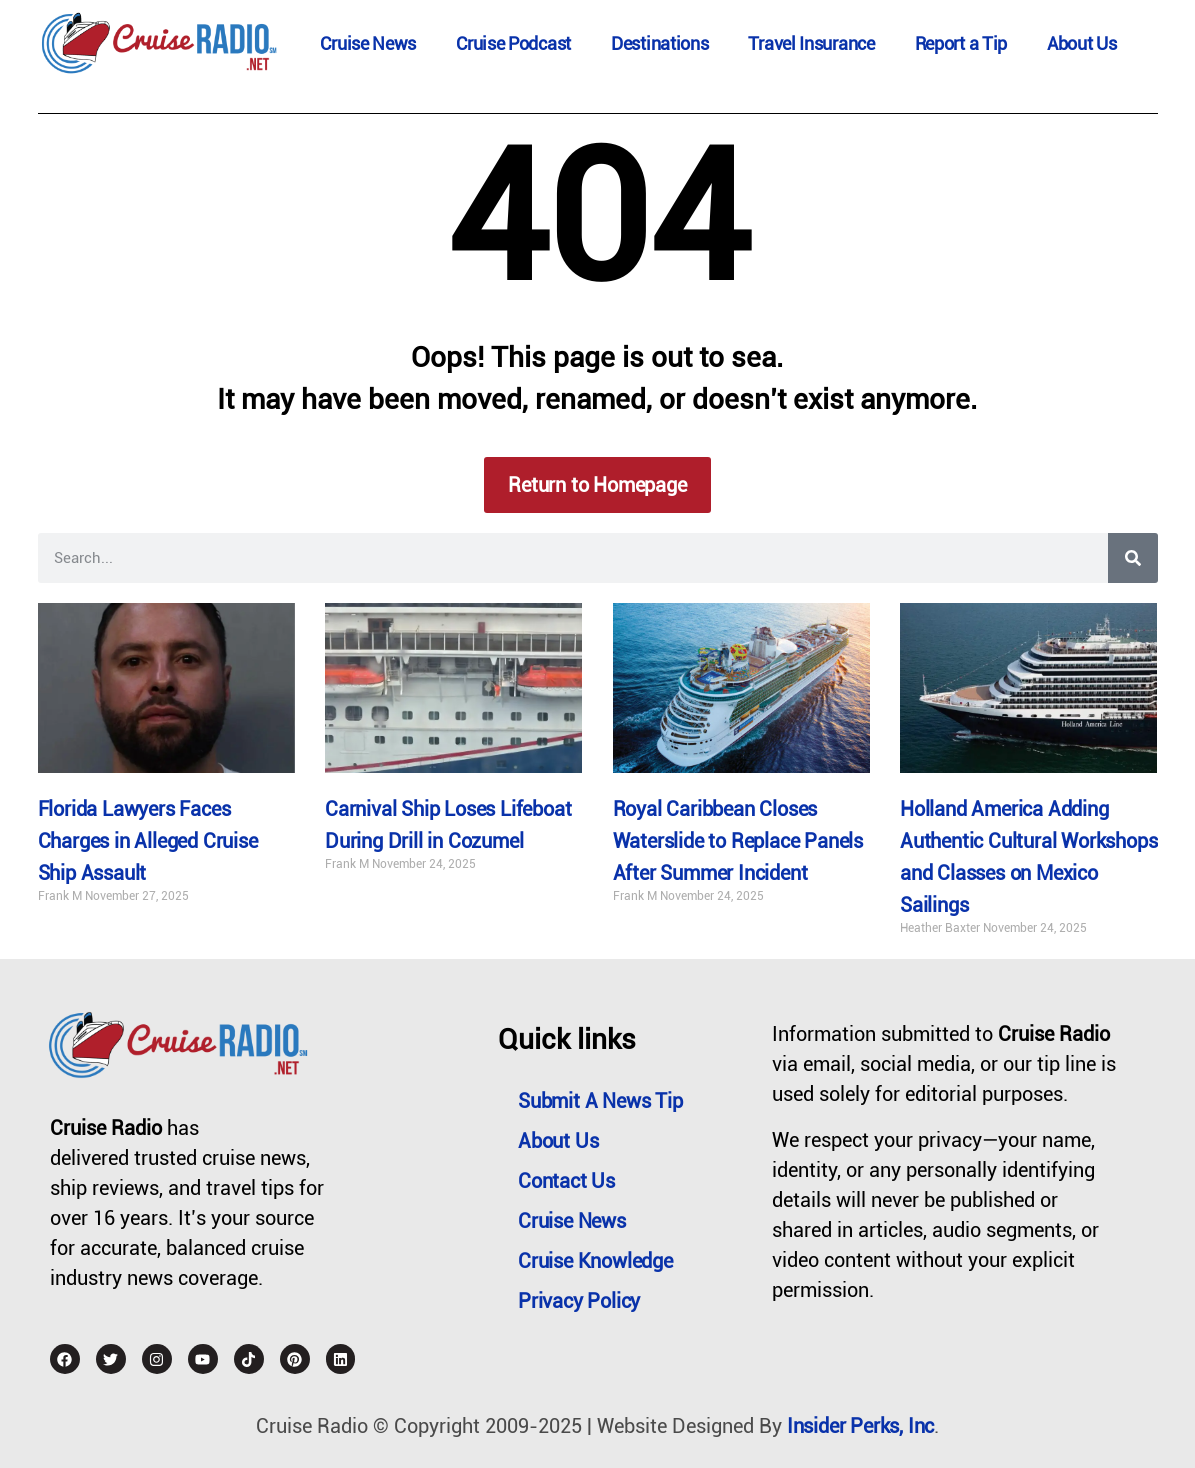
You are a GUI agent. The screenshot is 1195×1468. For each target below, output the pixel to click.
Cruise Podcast (513, 43)
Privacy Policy (579, 1301)
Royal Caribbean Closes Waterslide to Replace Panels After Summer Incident (738, 841)
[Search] (1133, 558)
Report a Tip (961, 43)
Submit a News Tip (600, 1101)
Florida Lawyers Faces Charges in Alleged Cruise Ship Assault (148, 841)
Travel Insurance (811, 43)
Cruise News (368, 43)
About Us (1082, 43)
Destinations (659, 43)
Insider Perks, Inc (860, 1426)
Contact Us (566, 1181)
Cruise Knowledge (595, 1261)
